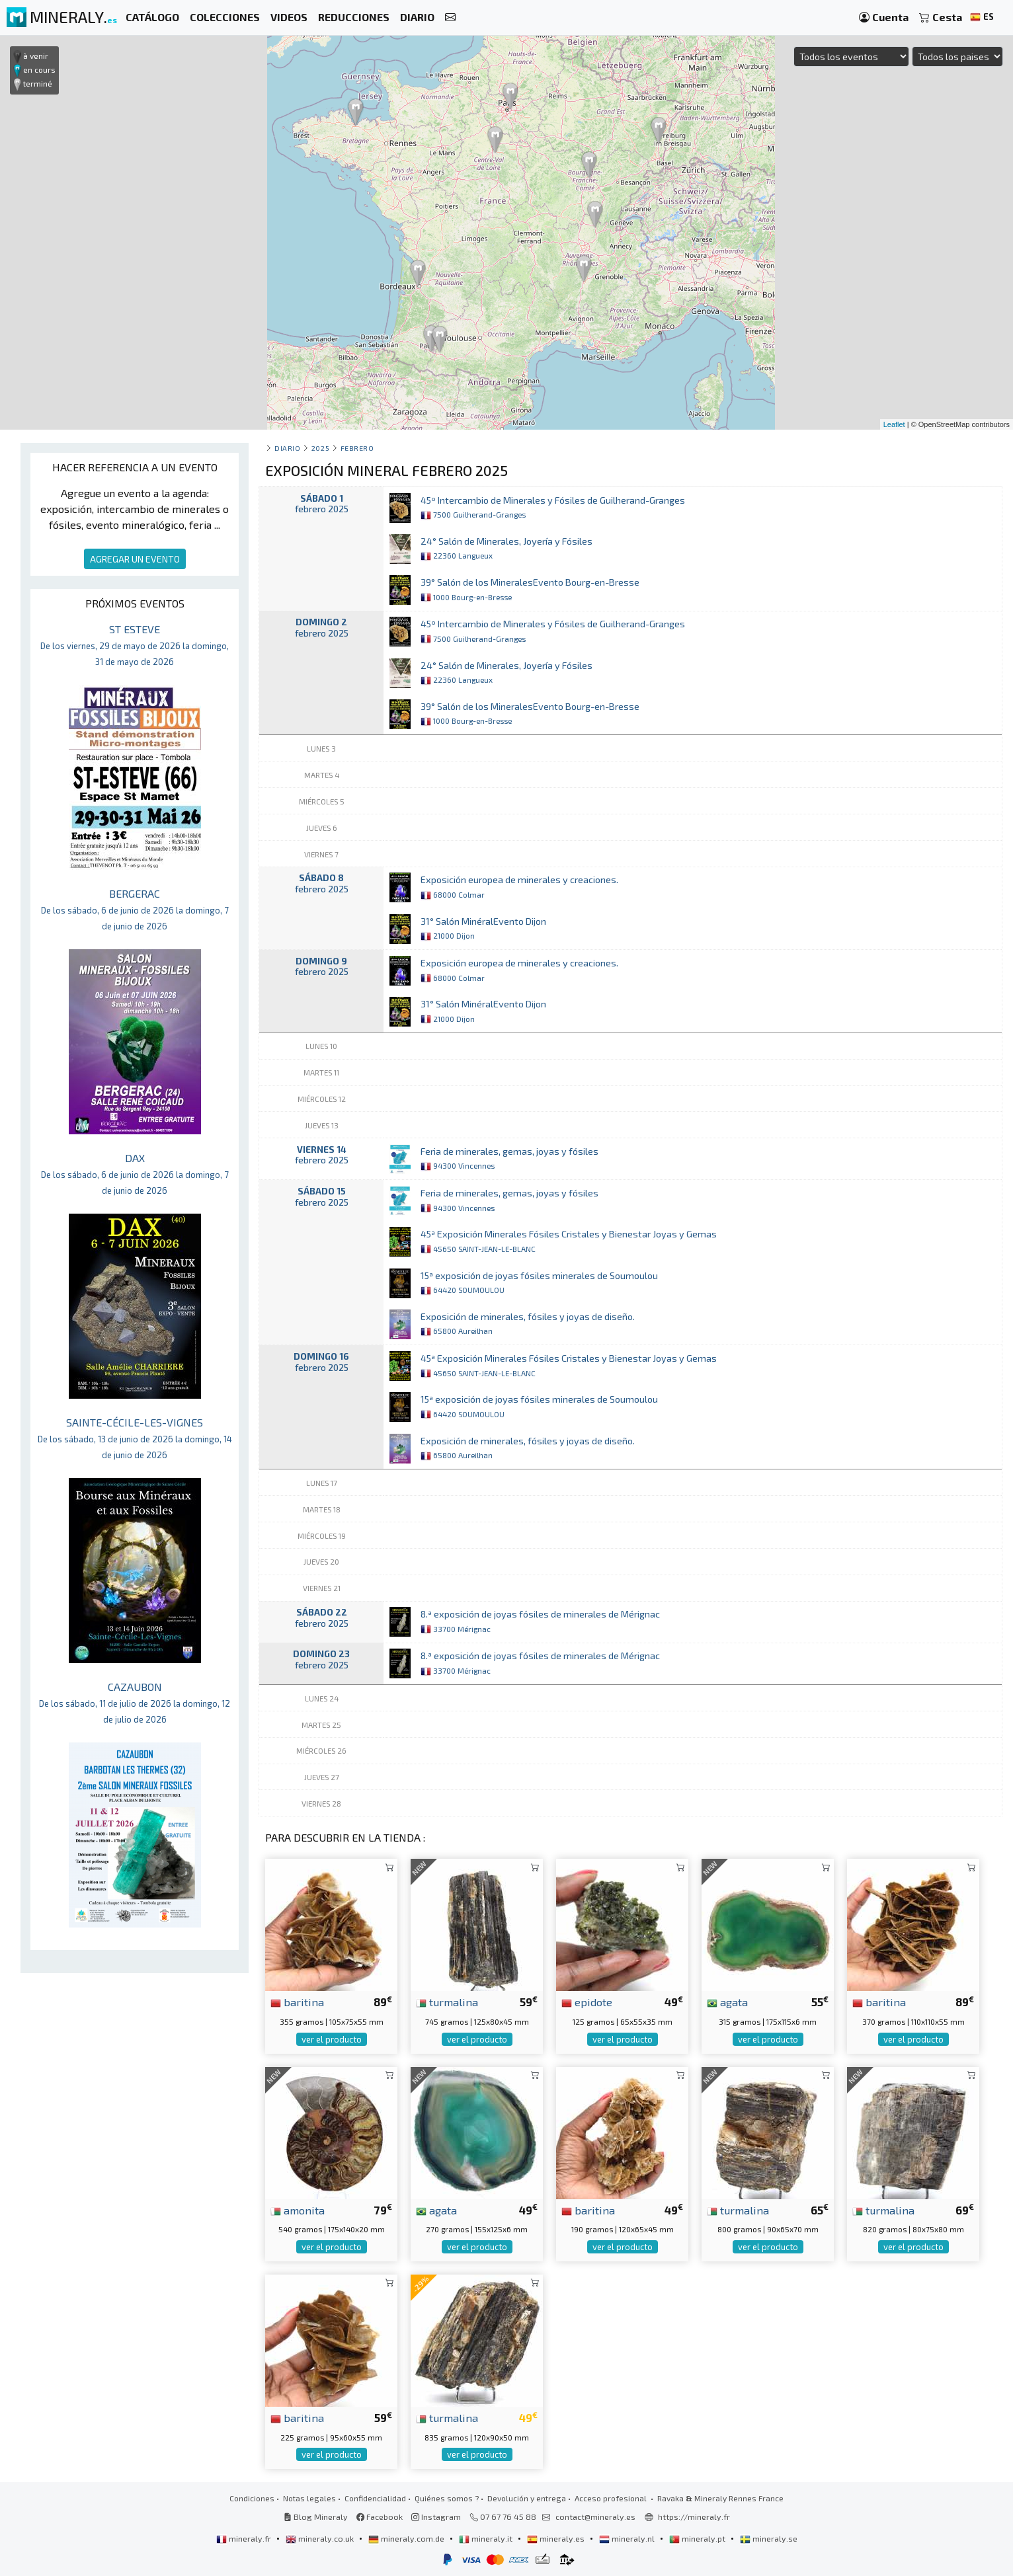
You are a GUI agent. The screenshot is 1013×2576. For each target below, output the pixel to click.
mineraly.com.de (407, 2538)
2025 (320, 448)
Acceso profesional (612, 2498)
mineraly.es (557, 2538)
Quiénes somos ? (447, 2498)
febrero (357, 448)
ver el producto (332, 2039)
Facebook (379, 2516)
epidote (586, 2001)
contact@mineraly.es (595, 2516)
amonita (297, 2209)
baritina (297, 2001)
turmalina (447, 2001)
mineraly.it (486, 2538)
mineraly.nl (628, 2538)
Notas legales (309, 2498)
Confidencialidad (375, 2498)
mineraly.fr (244, 2538)
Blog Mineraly (316, 2516)
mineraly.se (768, 2538)
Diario (287, 448)
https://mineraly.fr (694, 2516)
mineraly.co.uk (321, 2538)
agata (727, 2001)
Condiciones (251, 2498)
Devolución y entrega (526, 2498)
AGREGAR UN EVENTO (135, 559)
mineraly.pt (698, 2538)
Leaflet (894, 424)
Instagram (436, 2516)
